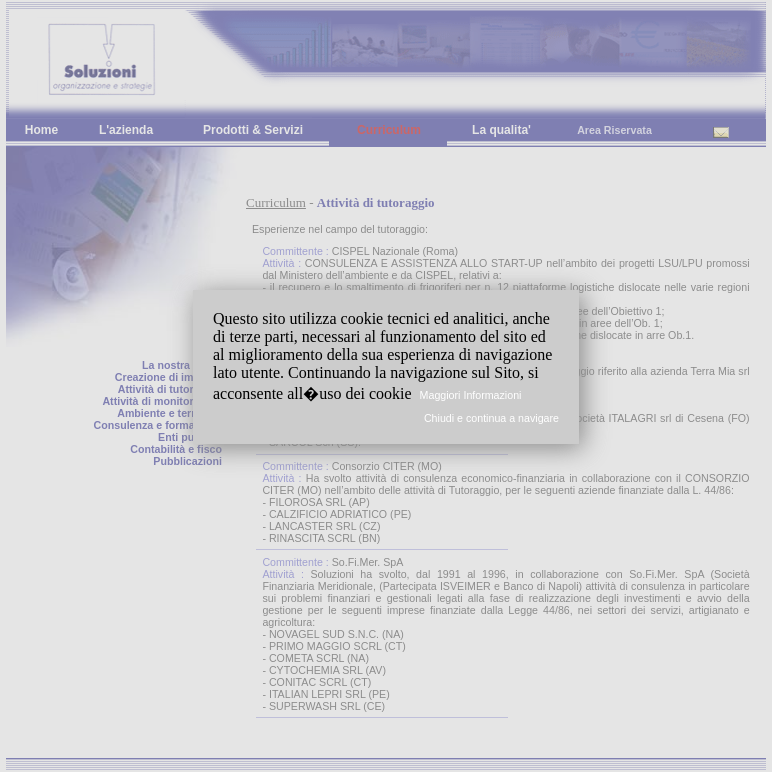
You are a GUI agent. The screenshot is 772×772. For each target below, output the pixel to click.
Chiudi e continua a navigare (491, 418)
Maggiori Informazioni (471, 395)
